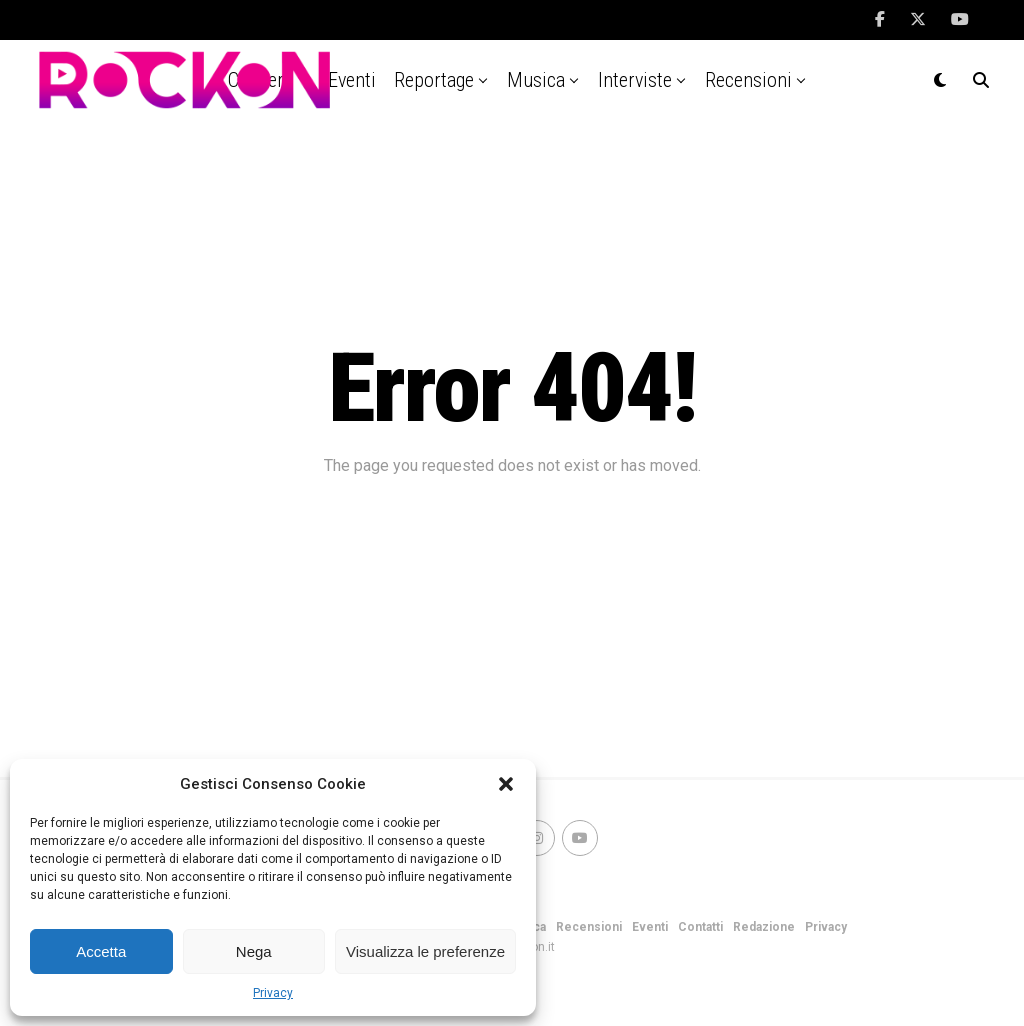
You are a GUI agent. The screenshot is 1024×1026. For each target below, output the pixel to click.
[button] (506, 784)
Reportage (434, 80)
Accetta (101, 951)
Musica (536, 80)
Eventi (650, 927)
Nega (254, 951)
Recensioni (748, 80)
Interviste (635, 80)
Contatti (700, 927)
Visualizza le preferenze (425, 951)
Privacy (273, 993)
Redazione (764, 927)
